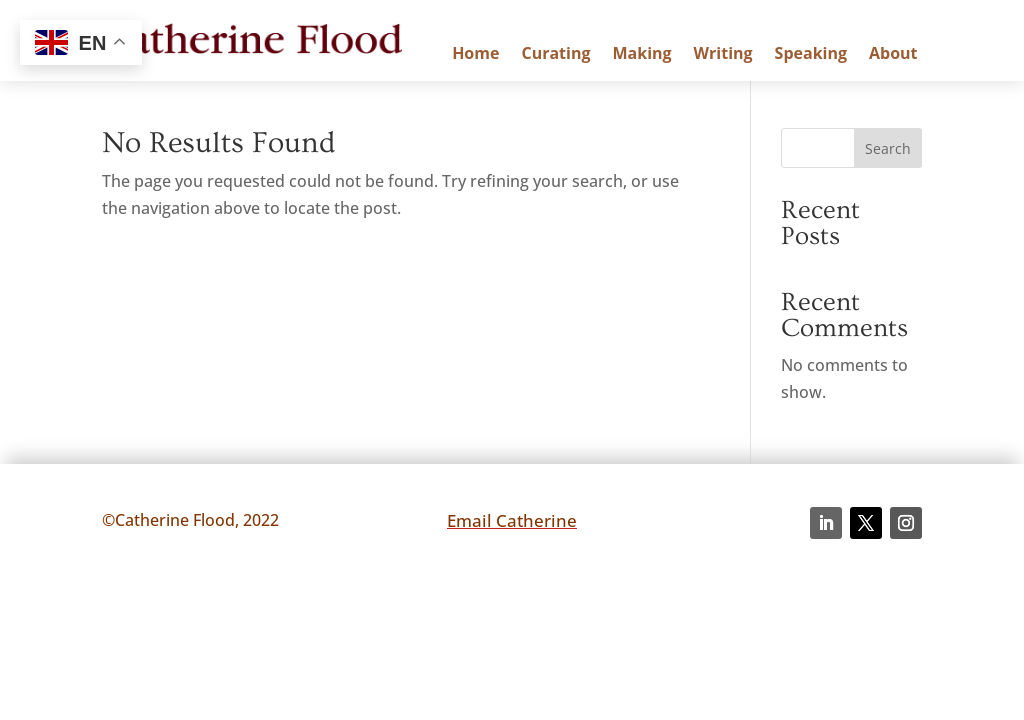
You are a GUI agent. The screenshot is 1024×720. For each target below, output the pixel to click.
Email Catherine (512, 520)
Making (641, 55)
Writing (723, 55)
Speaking (811, 55)
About (893, 55)
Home (475, 55)
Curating (555, 55)
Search (888, 148)
